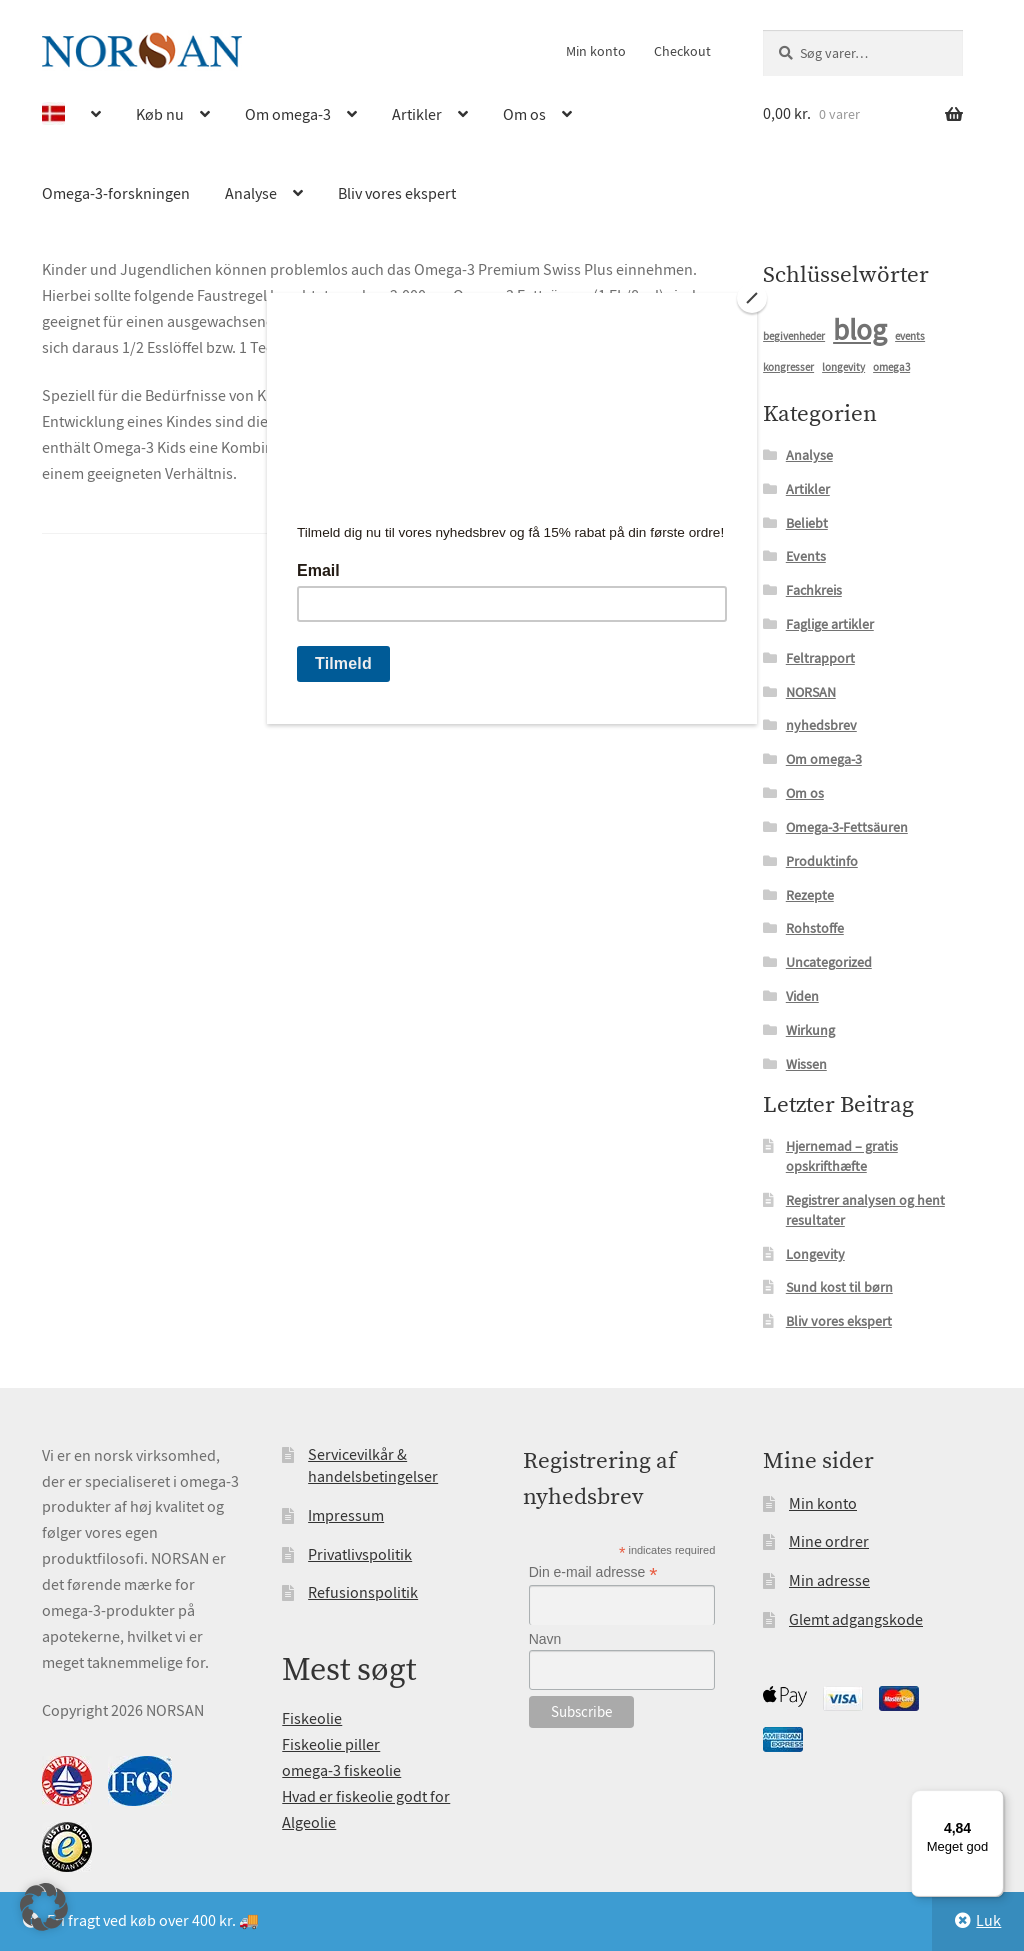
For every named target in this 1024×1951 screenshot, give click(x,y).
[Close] (752, 298)
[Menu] (992, 1802)
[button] (44, 1907)
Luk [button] (988, 1921)
